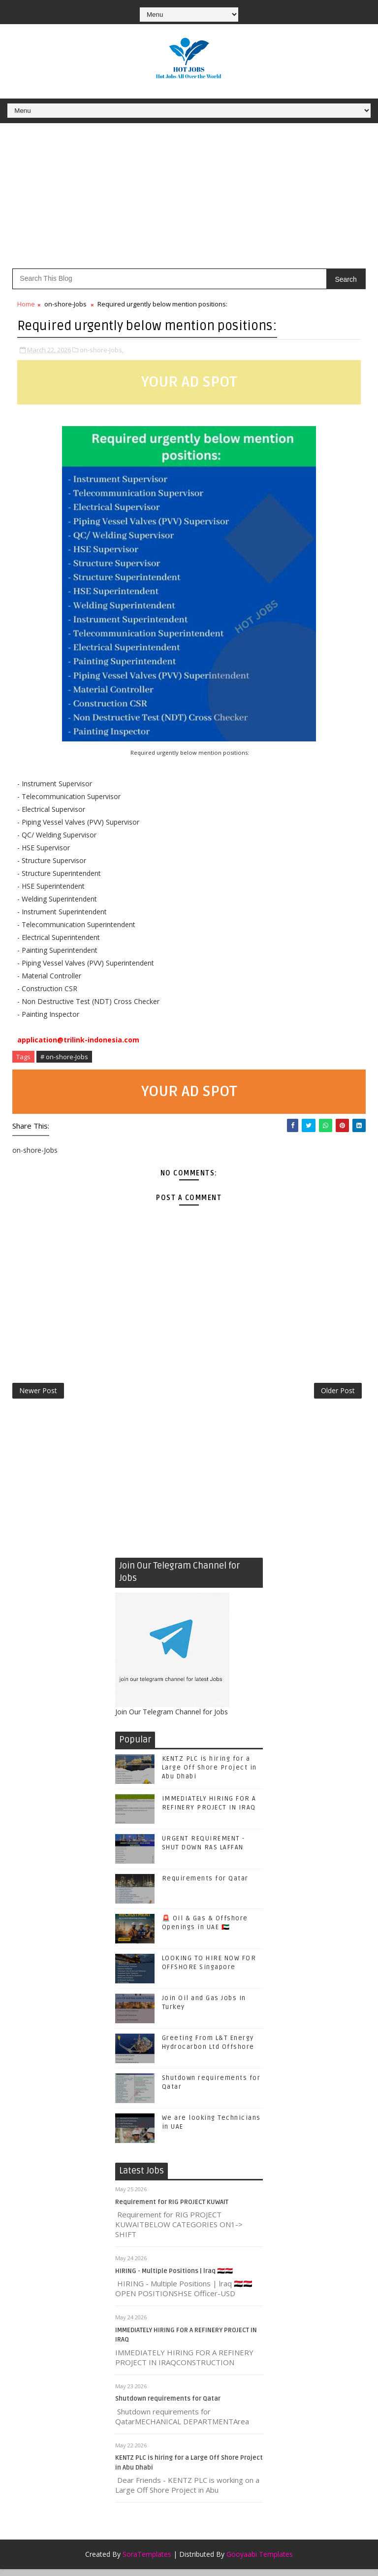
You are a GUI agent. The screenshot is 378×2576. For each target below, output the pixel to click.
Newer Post (38, 1394)
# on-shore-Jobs (64, 1054)
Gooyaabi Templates (259, 2561)
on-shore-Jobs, (102, 347)
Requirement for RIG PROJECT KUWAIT (171, 2208)
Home (26, 304)
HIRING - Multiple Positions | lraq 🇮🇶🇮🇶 (174, 2277)
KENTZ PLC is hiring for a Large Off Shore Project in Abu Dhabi (209, 1774)
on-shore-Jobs (65, 304)
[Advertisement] (188, 199)
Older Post (338, 1394)
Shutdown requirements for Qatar (167, 2405)
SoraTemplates (147, 2561)
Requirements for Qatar (205, 1885)
